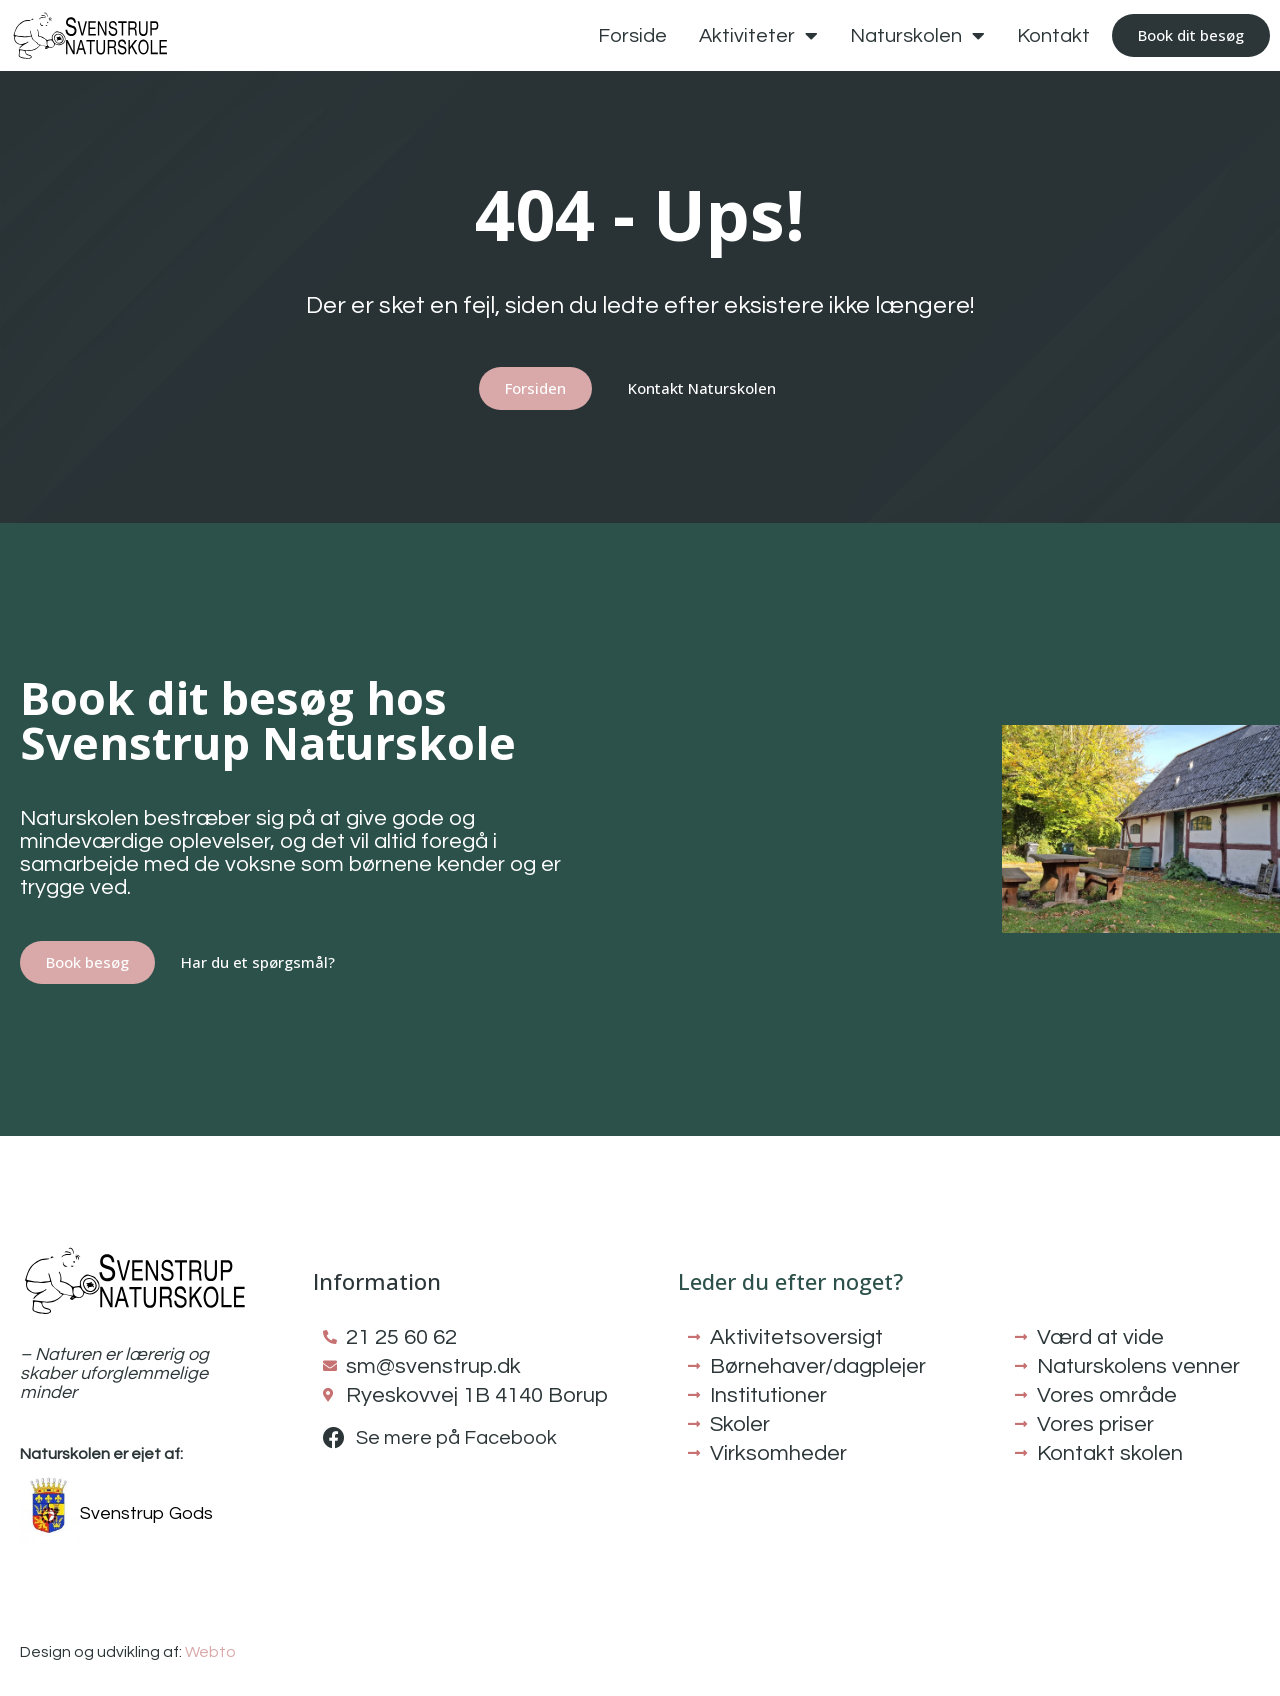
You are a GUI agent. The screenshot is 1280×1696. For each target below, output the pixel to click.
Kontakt (1053, 36)
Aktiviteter (758, 36)
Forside (632, 36)
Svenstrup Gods (146, 1513)
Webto (210, 1652)
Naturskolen (917, 36)
